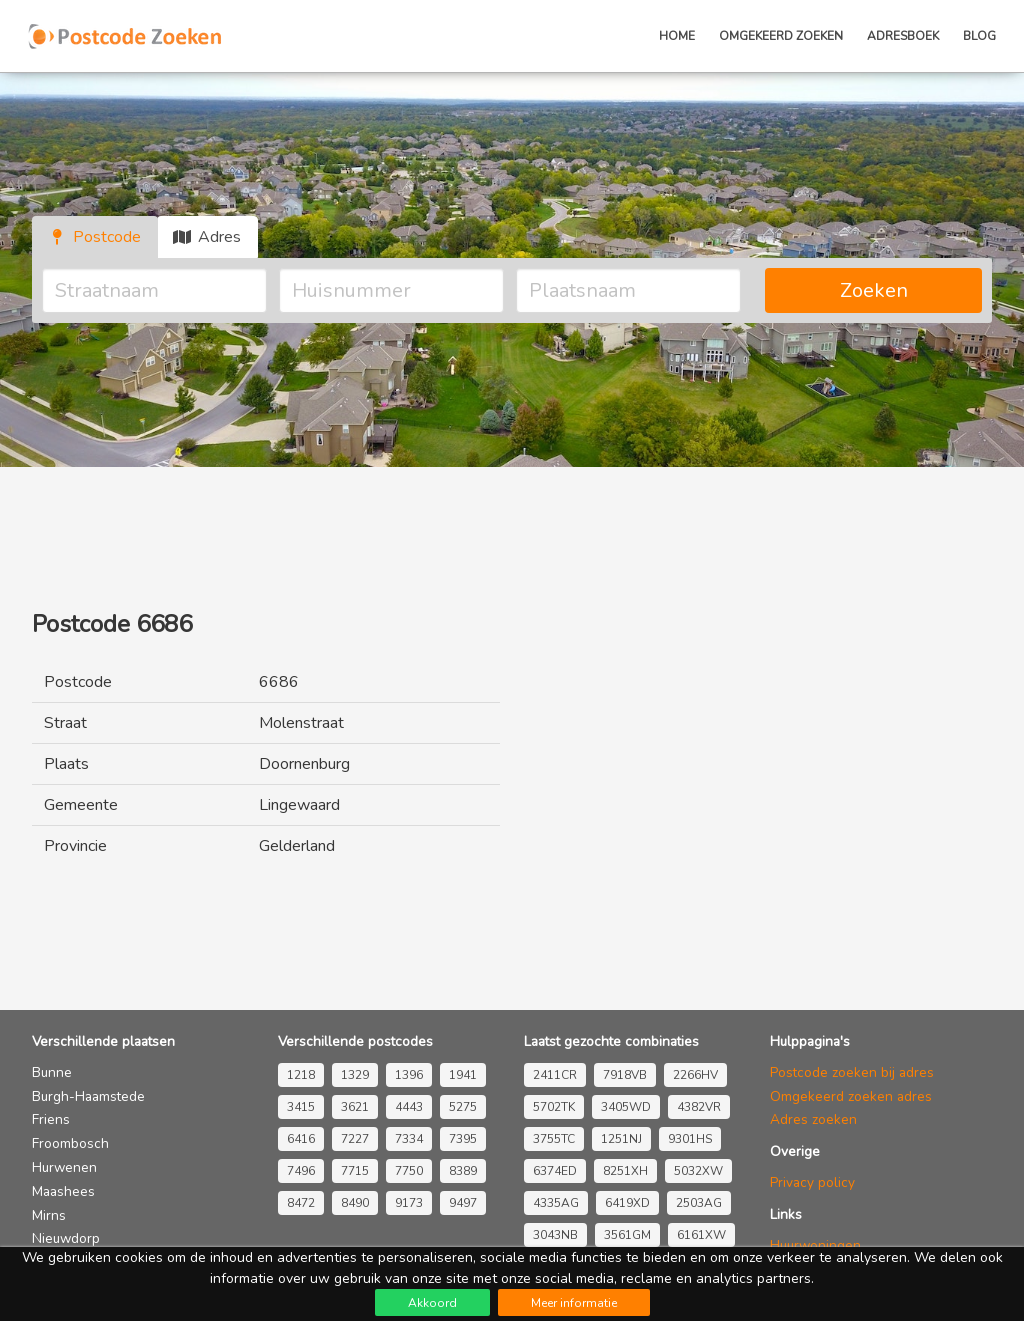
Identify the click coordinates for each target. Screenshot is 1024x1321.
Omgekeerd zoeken (781, 36)
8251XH (625, 1171)
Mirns (49, 1215)
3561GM (627, 1235)
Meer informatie (574, 1303)
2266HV (695, 1075)
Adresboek (903, 36)
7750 (409, 1171)
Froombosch (70, 1143)
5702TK (554, 1107)
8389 (463, 1171)
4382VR (699, 1107)
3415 (301, 1107)
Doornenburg (304, 764)
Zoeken (874, 290)
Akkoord (432, 1303)
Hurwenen (64, 1167)
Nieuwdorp (66, 1238)
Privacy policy (812, 1182)
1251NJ (621, 1139)
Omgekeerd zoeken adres (851, 1096)
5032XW (698, 1171)
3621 (355, 1107)
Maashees (63, 1191)
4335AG (556, 1203)
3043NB (555, 1235)
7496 (301, 1171)
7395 (463, 1139)
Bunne (52, 1072)
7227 (355, 1139)
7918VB (625, 1075)
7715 (355, 1171)
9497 (463, 1203)
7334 (409, 1139)
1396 (409, 1075)
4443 (409, 1107)
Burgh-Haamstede (88, 1096)
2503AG (699, 1203)
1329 (355, 1075)
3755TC (554, 1139)
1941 (463, 1075)
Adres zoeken (813, 1119)
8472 (301, 1203)
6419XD (627, 1203)
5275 (463, 1107)
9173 (409, 1203)
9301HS (690, 1139)
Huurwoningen (815, 1245)
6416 (301, 1139)
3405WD (626, 1107)
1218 (301, 1075)
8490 (355, 1203)
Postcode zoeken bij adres (852, 1072)
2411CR (555, 1075)
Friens (51, 1119)
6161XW (701, 1235)
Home (677, 36)
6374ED (555, 1171)
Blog (979, 36)
